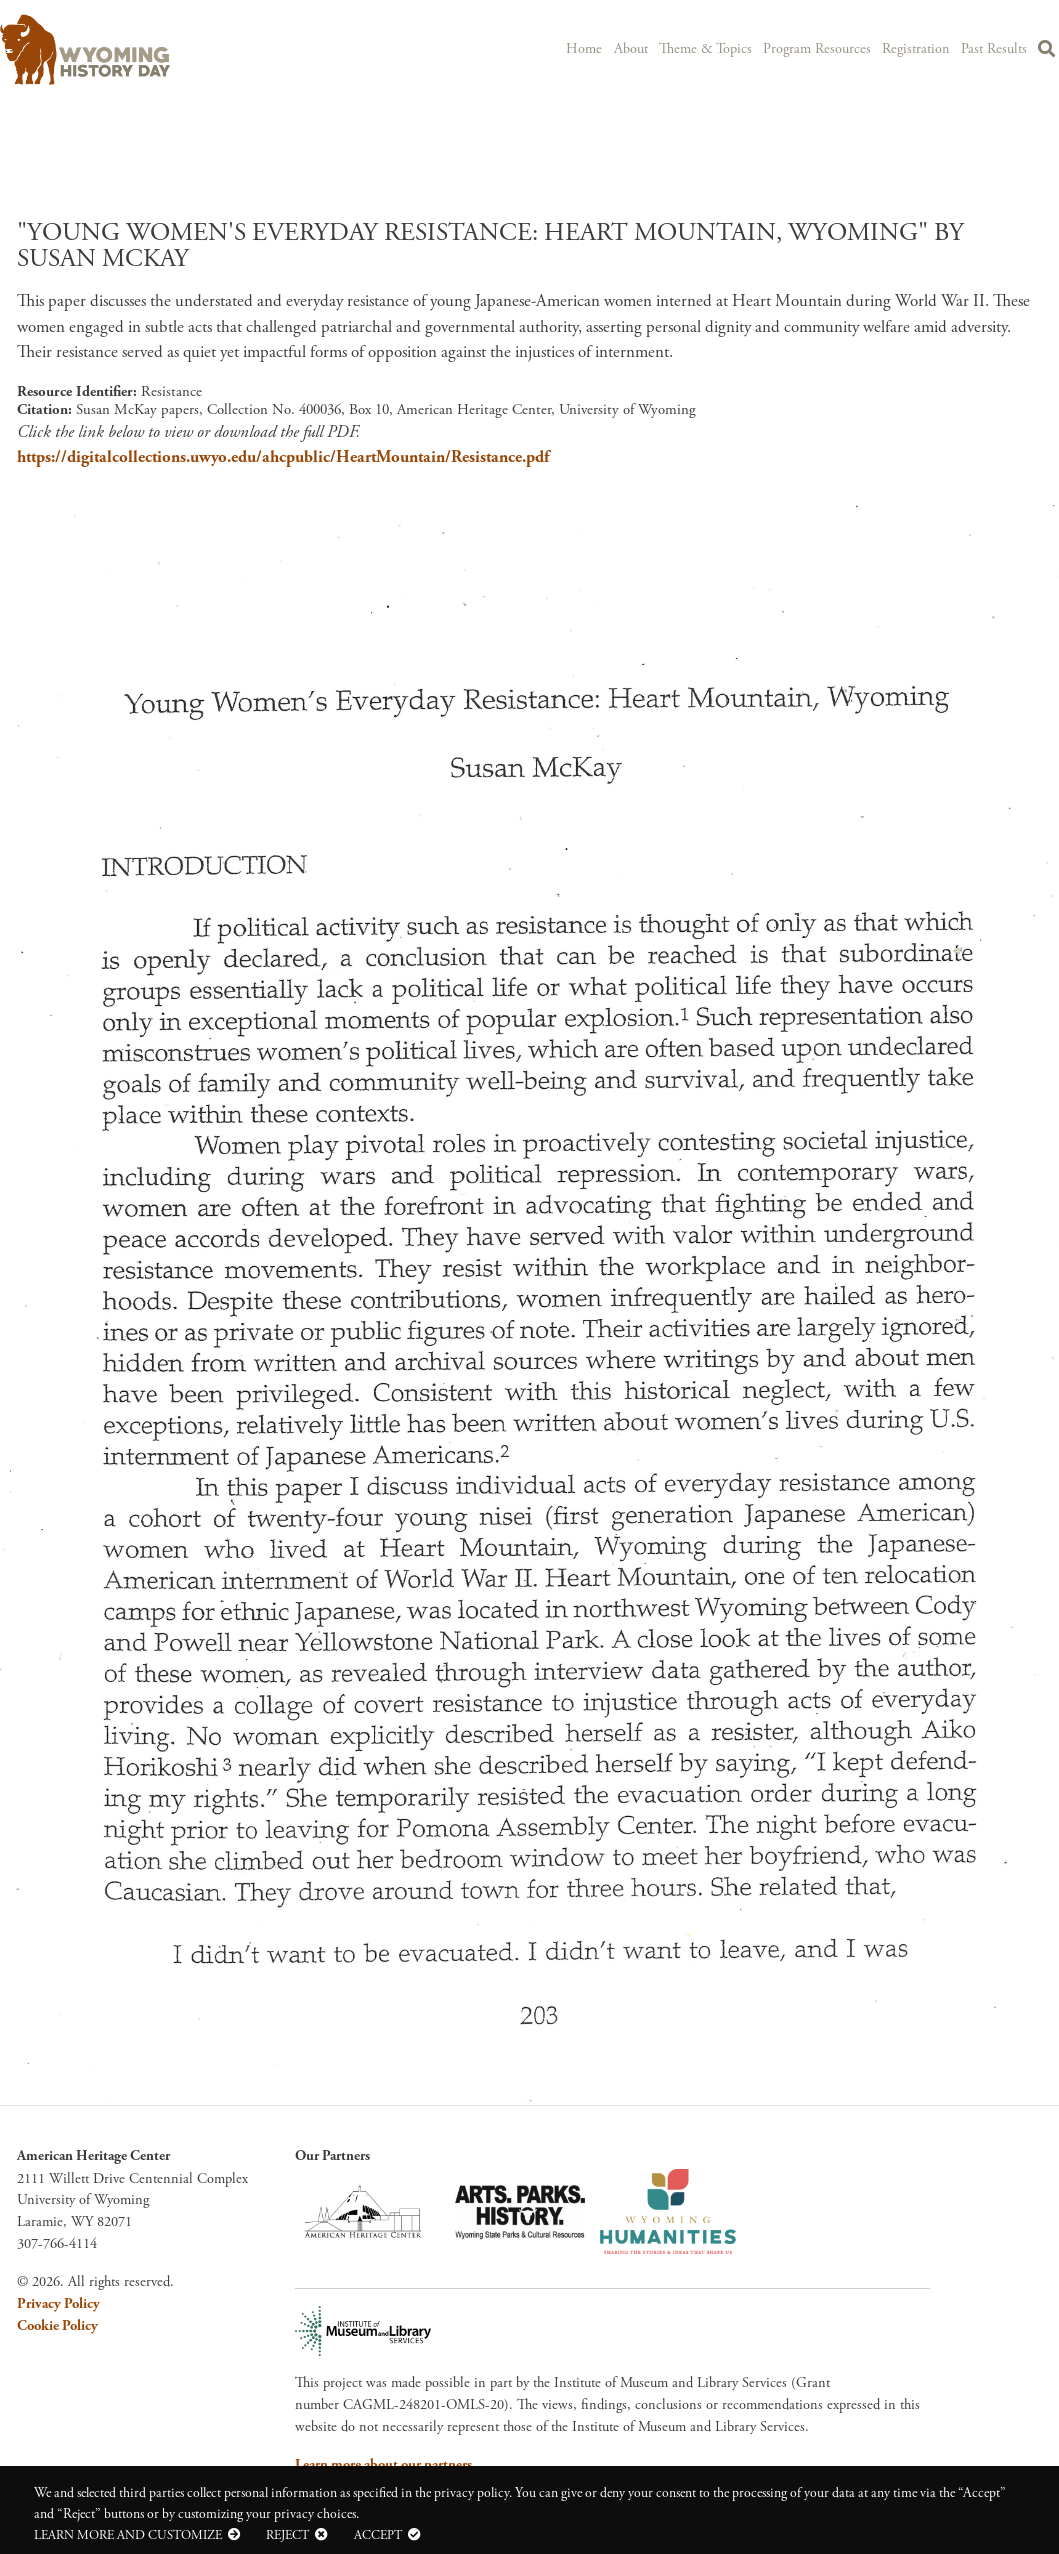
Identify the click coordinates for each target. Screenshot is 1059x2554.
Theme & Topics (716, 47)
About (643, 47)
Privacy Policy (58, 2304)
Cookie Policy (57, 2326)
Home (597, 47)
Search (1047, 51)
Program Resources (823, 47)
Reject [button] (287, 2535)
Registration (920, 47)
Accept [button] (378, 2535)
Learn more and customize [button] (128, 2535)
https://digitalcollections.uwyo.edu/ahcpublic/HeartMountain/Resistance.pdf (283, 457)
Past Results (995, 47)
